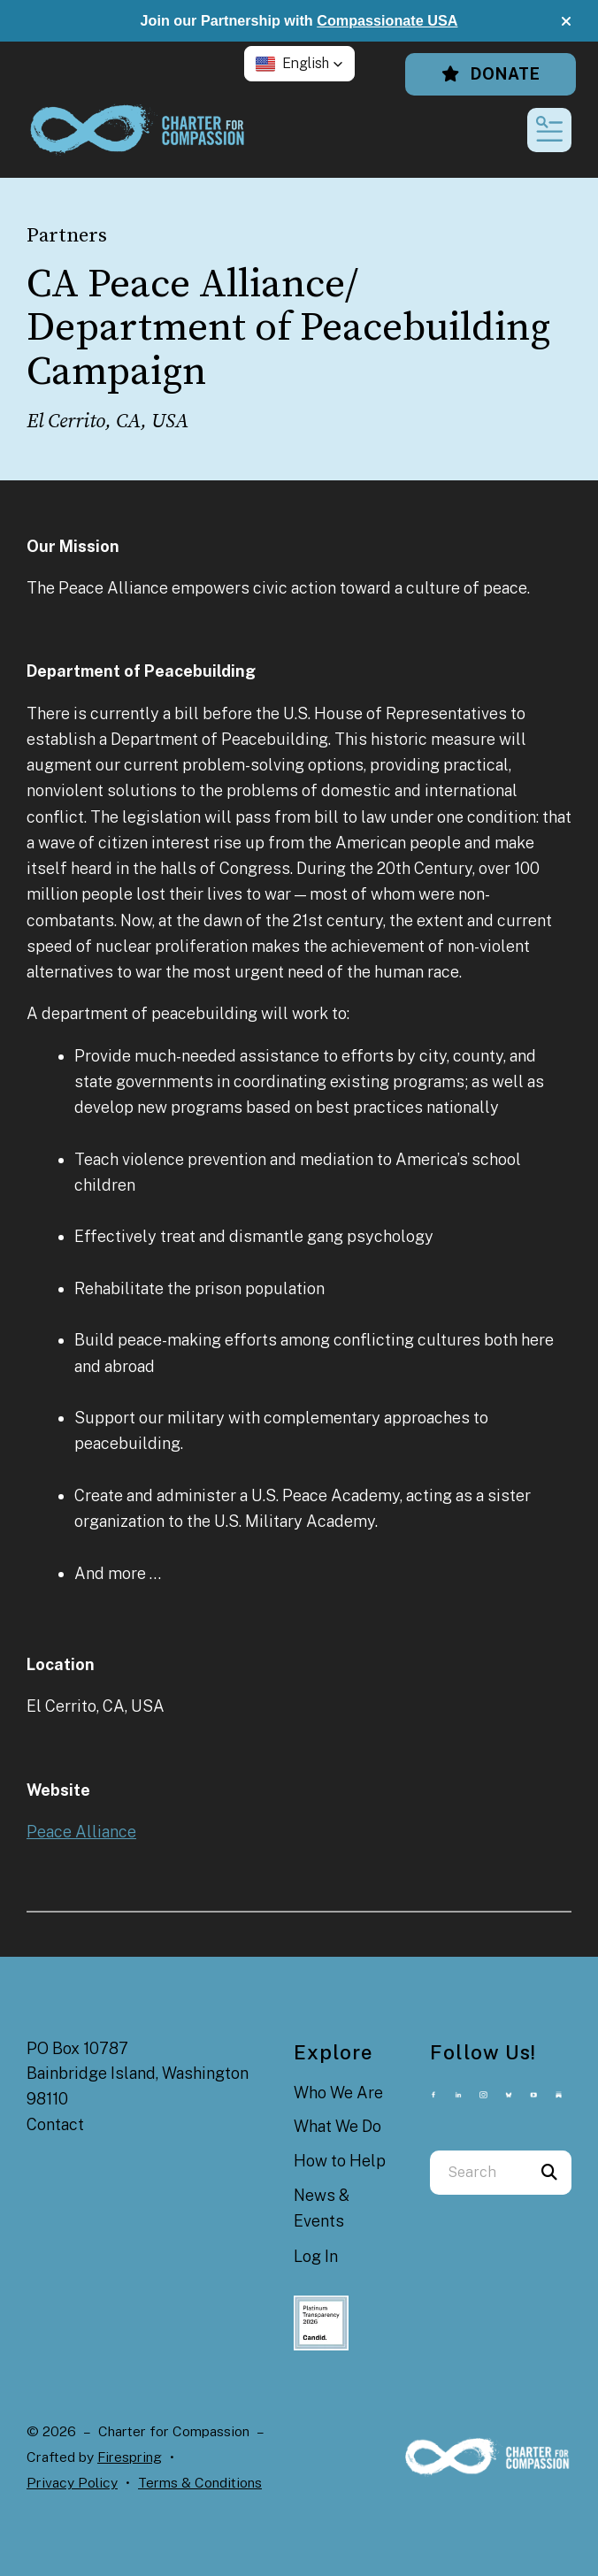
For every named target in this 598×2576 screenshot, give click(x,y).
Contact (55, 2124)
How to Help (340, 2160)
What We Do (337, 2126)
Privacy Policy (72, 2482)
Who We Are (338, 2092)
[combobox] (478, 2172)
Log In (316, 2256)
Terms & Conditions (200, 2482)
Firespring (129, 2457)
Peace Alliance (81, 1831)
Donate (490, 74)
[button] (566, 21)
